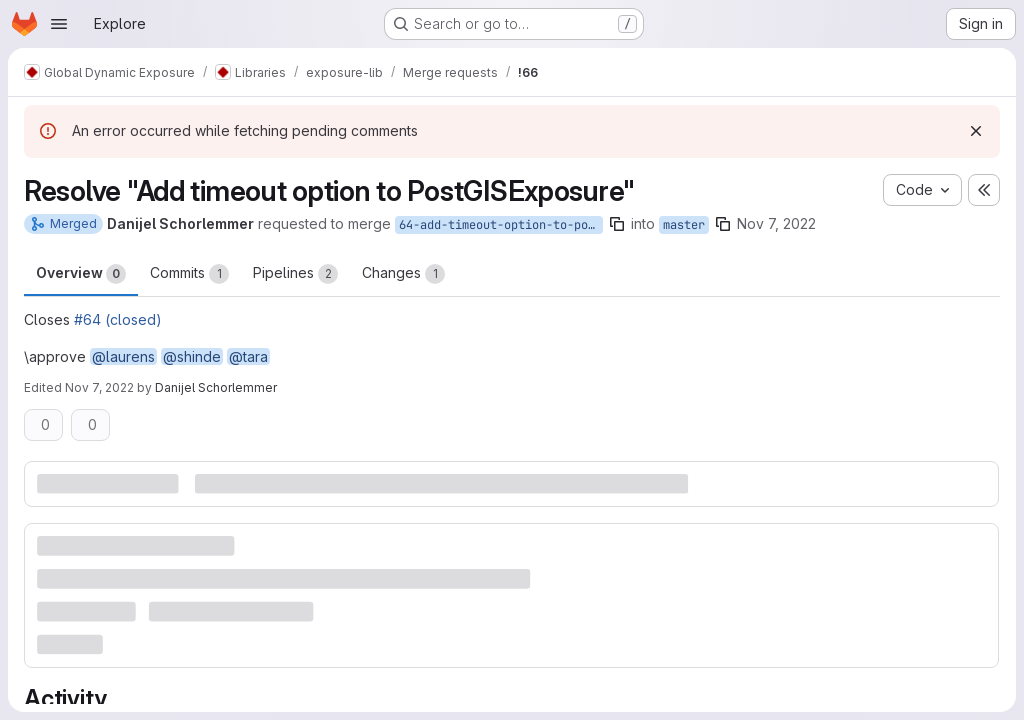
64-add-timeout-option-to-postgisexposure (501, 225)
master (684, 225)
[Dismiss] (976, 131)
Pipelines (295, 274)
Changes (403, 274)
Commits (189, 274)
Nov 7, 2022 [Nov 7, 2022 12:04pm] (99, 387)
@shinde (192, 356)
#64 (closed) (118, 319)
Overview (81, 274)
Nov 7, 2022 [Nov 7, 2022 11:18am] (776, 223)
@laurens (123, 356)
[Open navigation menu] (59, 24)
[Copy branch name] (617, 224)
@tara (248, 356)
